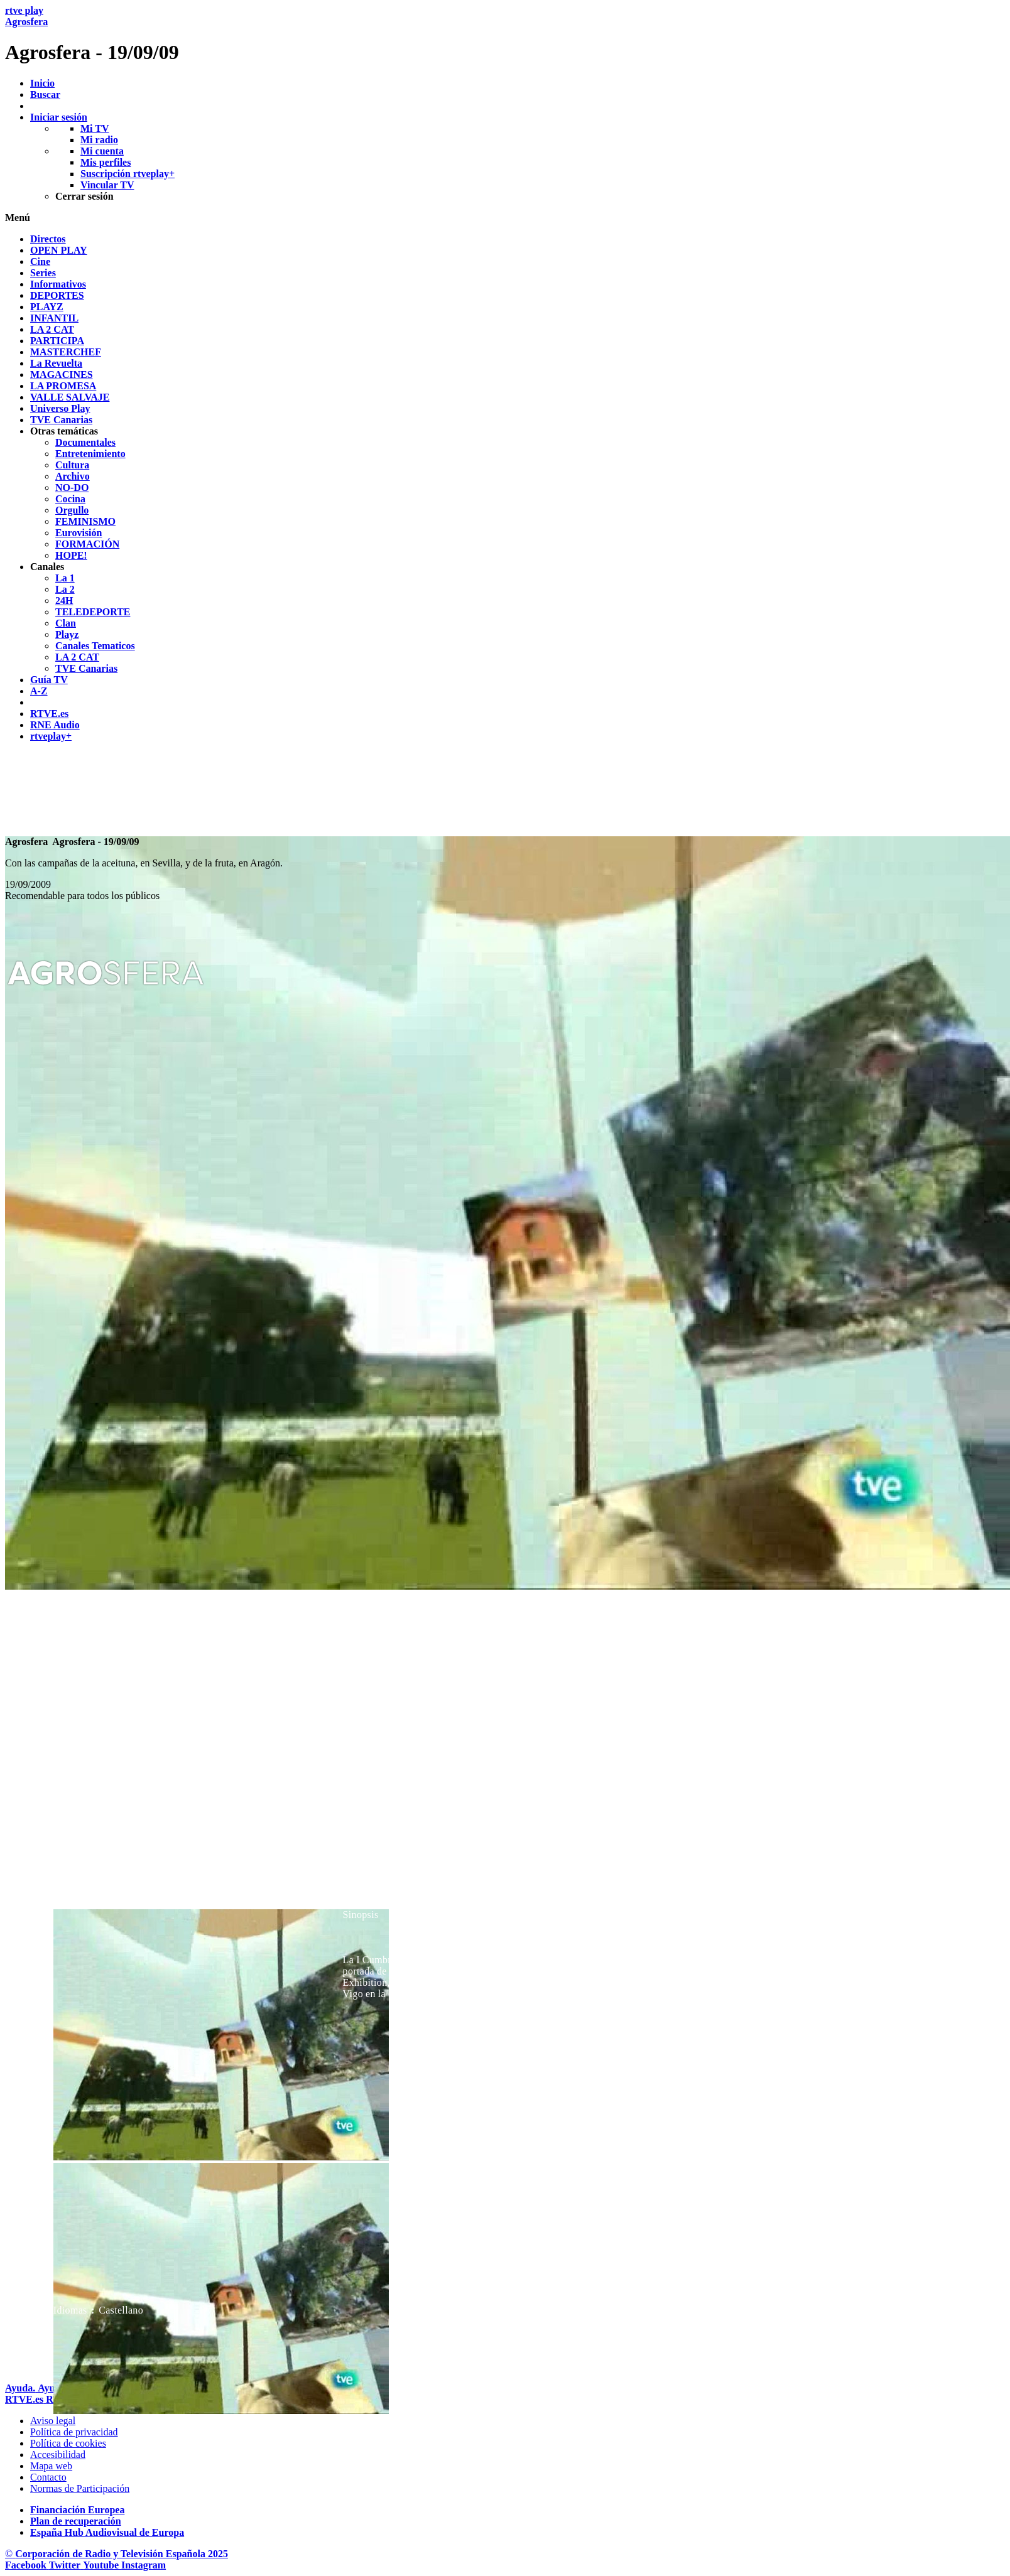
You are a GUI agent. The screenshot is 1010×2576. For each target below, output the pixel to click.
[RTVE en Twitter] (66, 2565)
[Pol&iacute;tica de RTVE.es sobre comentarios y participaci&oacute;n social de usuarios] (79, 2488)
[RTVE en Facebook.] (27, 2565)
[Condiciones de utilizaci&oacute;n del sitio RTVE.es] (52, 2420)
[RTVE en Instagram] (143, 2565)
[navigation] (505, 488)
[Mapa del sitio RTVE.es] (51, 2465)
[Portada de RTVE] (25, 2399)
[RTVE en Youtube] (102, 2565)
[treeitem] (48, 239)
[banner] (505, 34)
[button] (505, 218)
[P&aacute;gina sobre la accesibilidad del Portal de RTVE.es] (57, 2454)
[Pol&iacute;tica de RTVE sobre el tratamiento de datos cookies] (68, 2443)
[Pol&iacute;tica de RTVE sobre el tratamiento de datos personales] (74, 2432)
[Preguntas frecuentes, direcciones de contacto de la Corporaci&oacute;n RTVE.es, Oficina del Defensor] (48, 2477)
